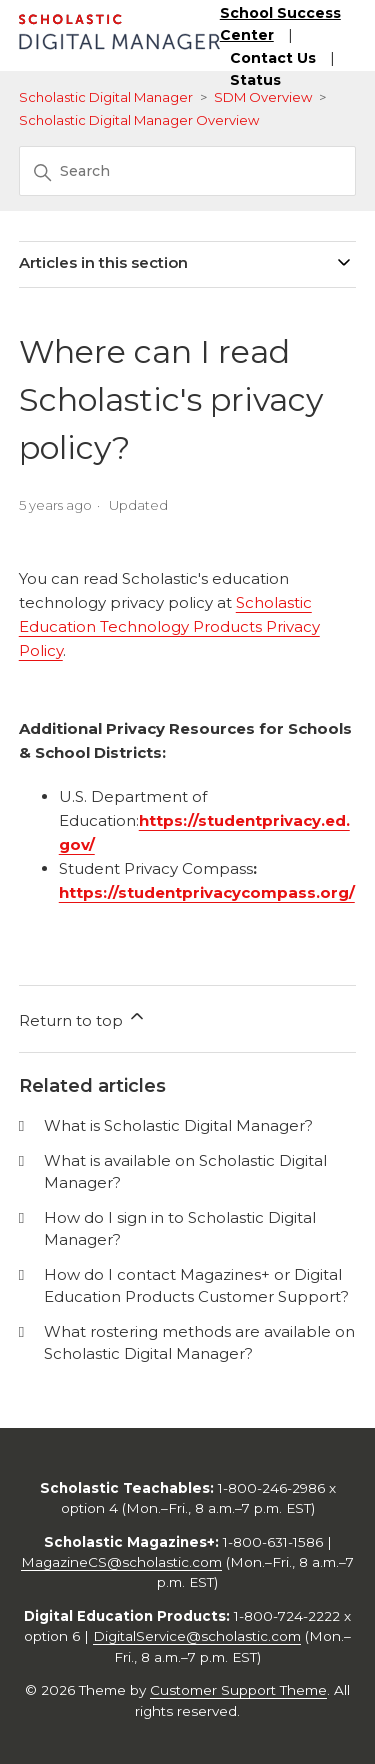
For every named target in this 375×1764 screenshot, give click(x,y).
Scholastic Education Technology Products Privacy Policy (169, 626)
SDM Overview (263, 97)
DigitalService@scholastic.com (197, 1636)
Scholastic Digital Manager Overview (139, 120)
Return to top (83, 1018)
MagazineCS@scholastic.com (121, 1562)
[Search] (188, 171)
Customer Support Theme (238, 1690)
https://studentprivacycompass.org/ (207, 892)
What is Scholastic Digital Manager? (178, 1125)
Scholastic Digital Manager (106, 97)
